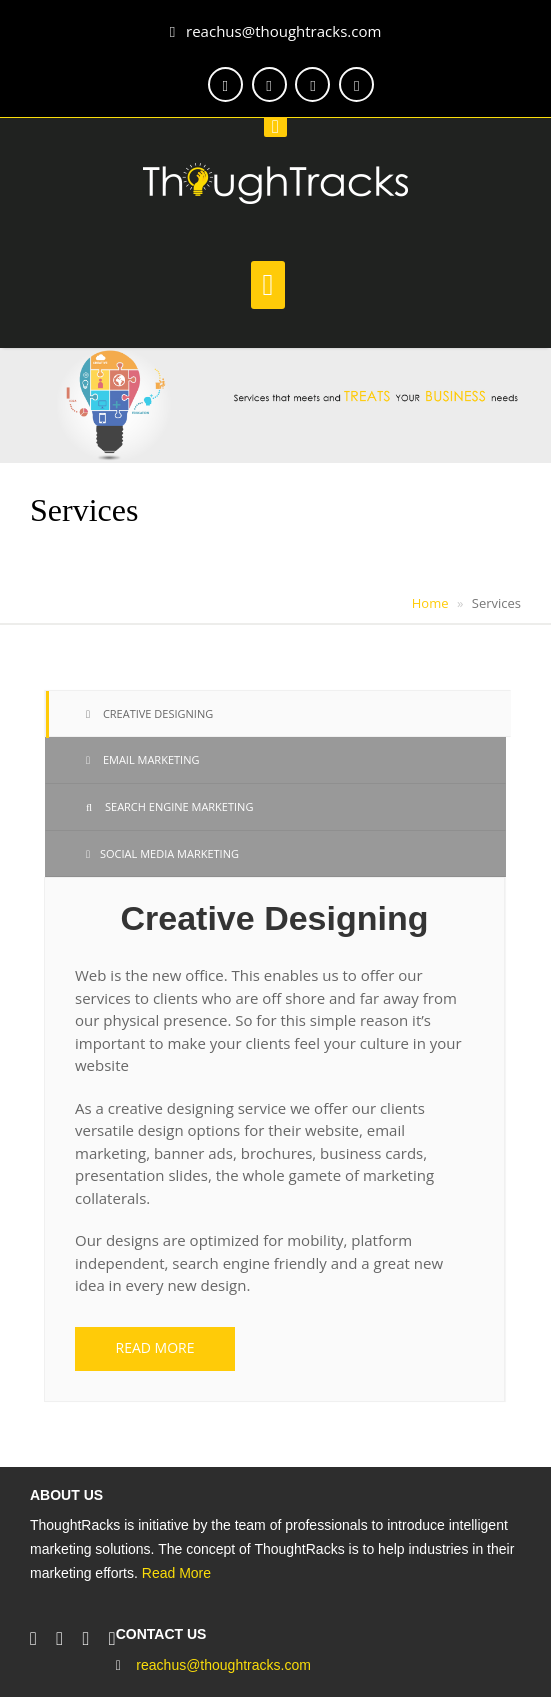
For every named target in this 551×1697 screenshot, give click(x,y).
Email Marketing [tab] (142, 759)
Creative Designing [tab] (149, 713)
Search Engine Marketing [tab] (169, 806)
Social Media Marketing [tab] (162, 853)
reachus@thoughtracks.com (276, 31)
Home (430, 603)
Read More (176, 1573)
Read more (155, 1347)
